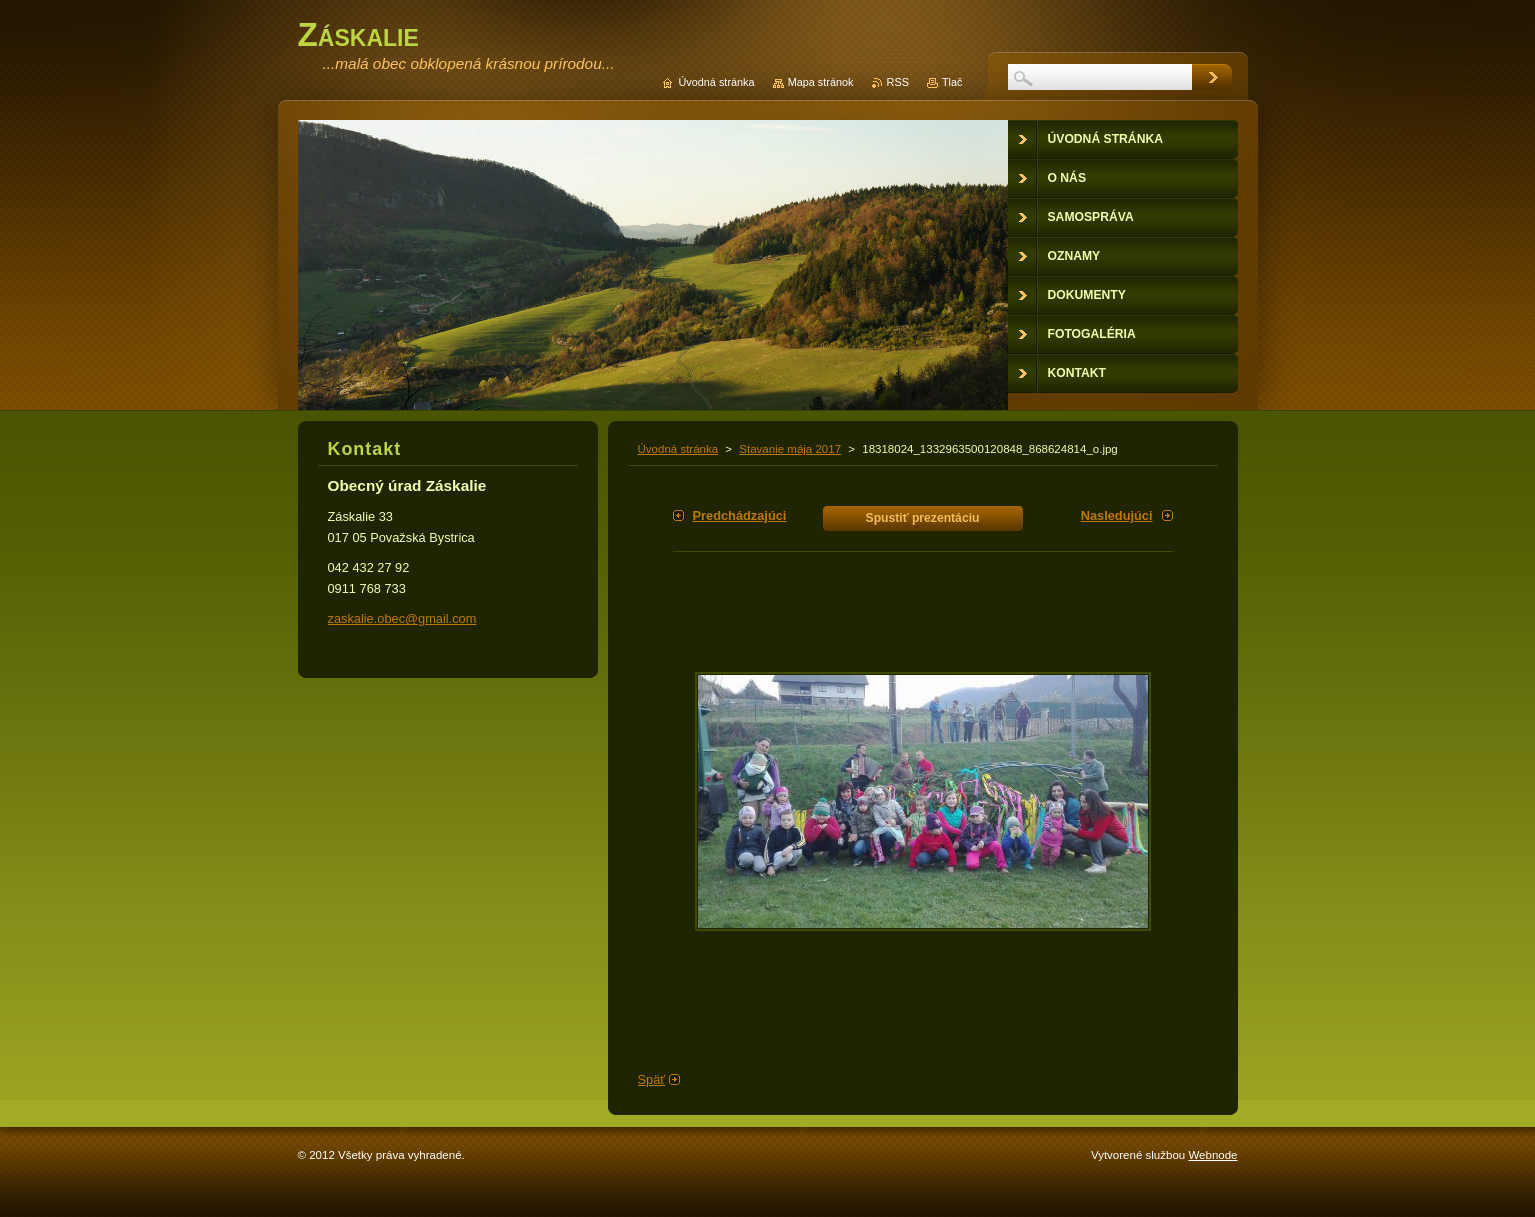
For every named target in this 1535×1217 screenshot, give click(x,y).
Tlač (952, 82)
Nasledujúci (1117, 515)
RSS (898, 82)
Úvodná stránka (678, 449)
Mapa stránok (821, 82)
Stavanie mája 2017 (790, 449)
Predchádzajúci (740, 515)
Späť (652, 1079)
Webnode (1212, 1155)
